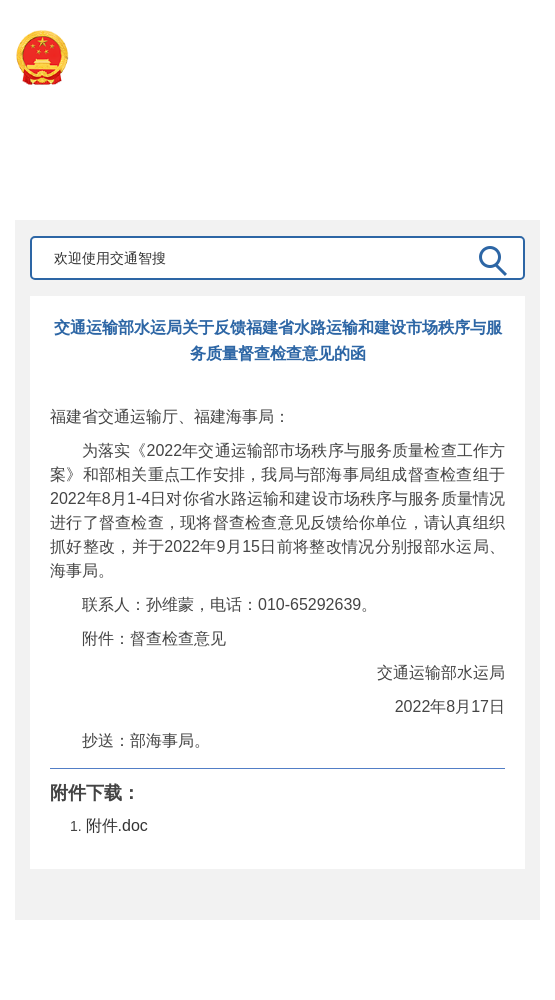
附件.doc (117, 825)
